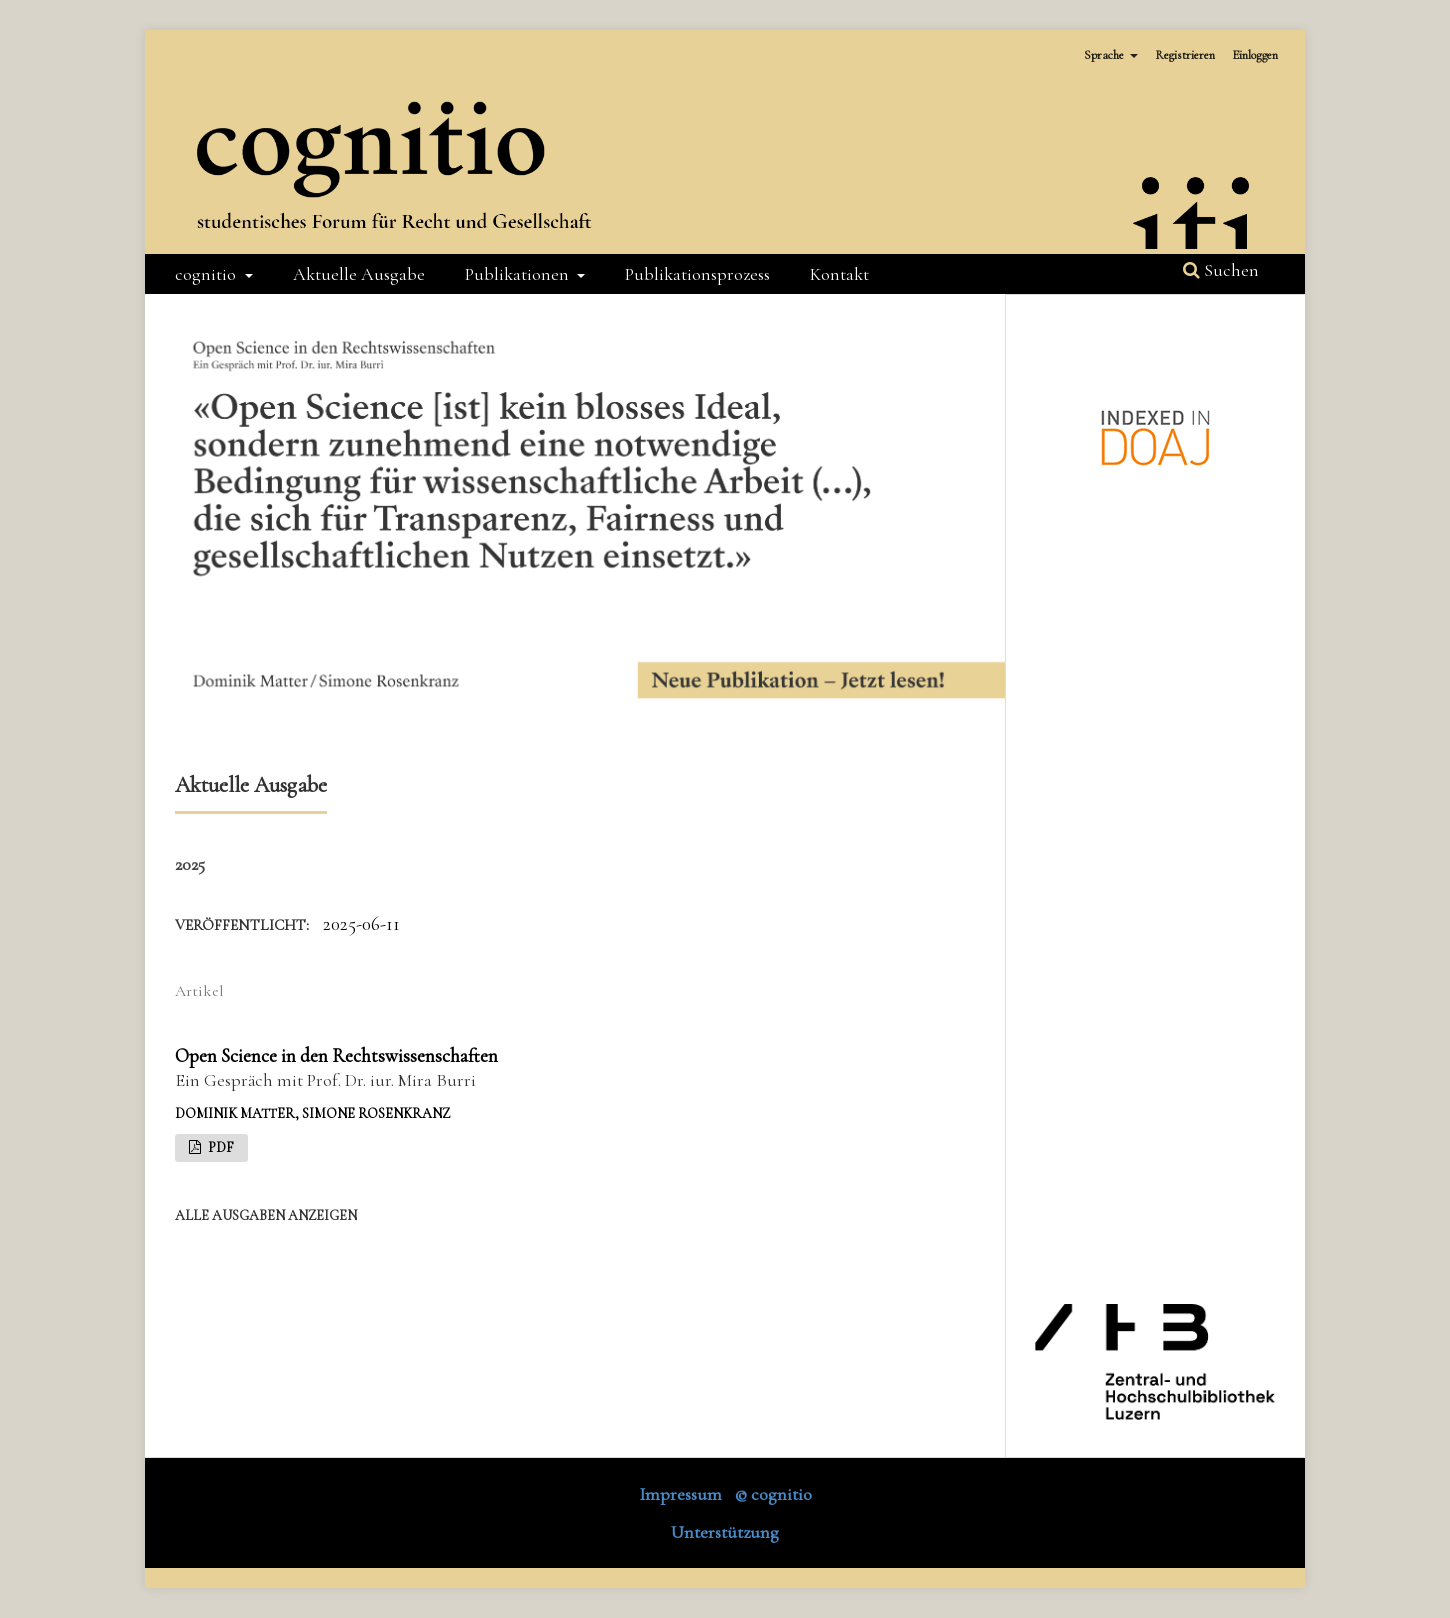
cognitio (207, 274)
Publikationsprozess (697, 274)
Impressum (680, 1494)
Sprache (1105, 55)
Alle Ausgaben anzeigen (266, 1215)
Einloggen (1255, 55)
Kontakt (839, 274)
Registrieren (1185, 55)
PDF (219, 1147)
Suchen (1221, 270)
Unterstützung (725, 1532)
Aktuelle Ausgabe (359, 274)
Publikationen (519, 274)
